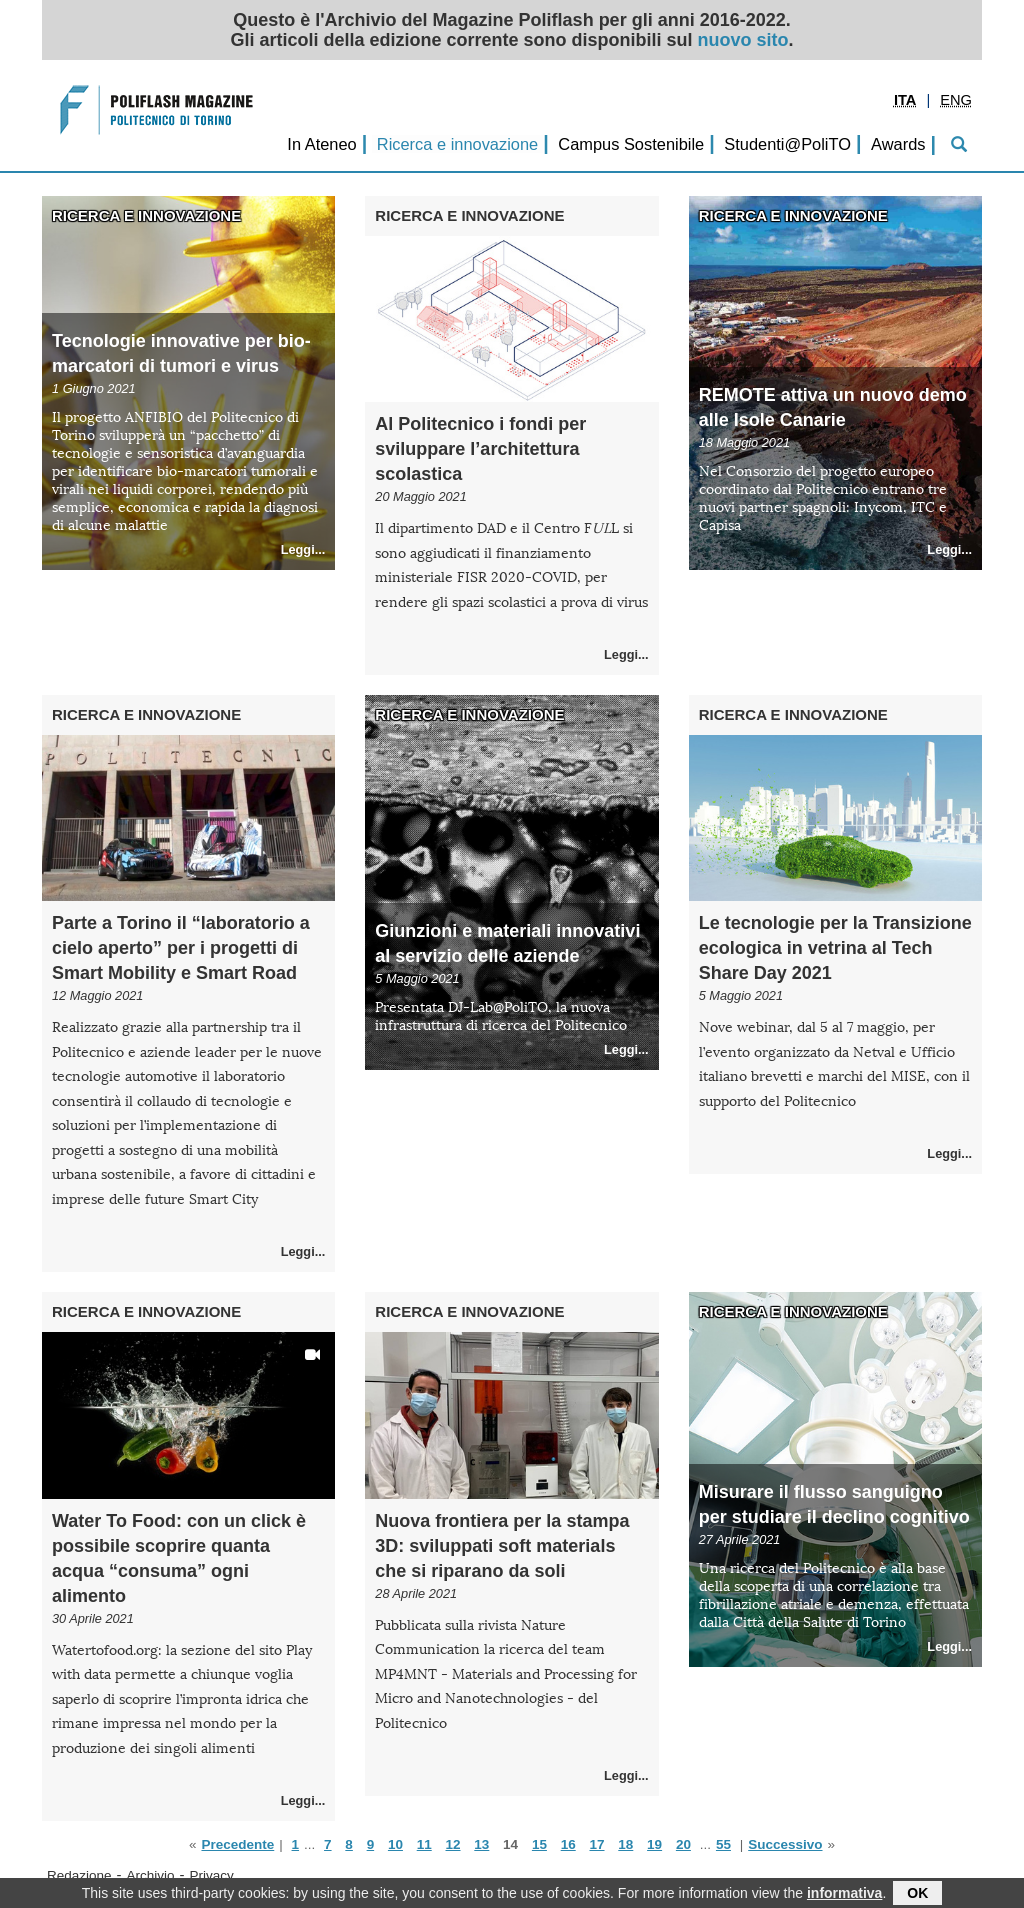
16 (568, 1844)
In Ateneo (321, 144)
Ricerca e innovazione (457, 144)
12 (453, 1844)
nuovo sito (743, 40)
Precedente (237, 1844)
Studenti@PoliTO (787, 144)
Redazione (79, 1875)
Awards (898, 144)
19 (654, 1844)
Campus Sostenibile (631, 144)
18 (625, 1844)
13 (481, 1844)
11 (424, 1844)
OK (917, 1895)
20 (683, 1844)
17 (596, 1844)
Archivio (151, 1875)
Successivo (785, 1844)
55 (723, 1844)
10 (395, 1844)
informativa (844, 1895)
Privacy (212, 1875)
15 (539, 1844)
